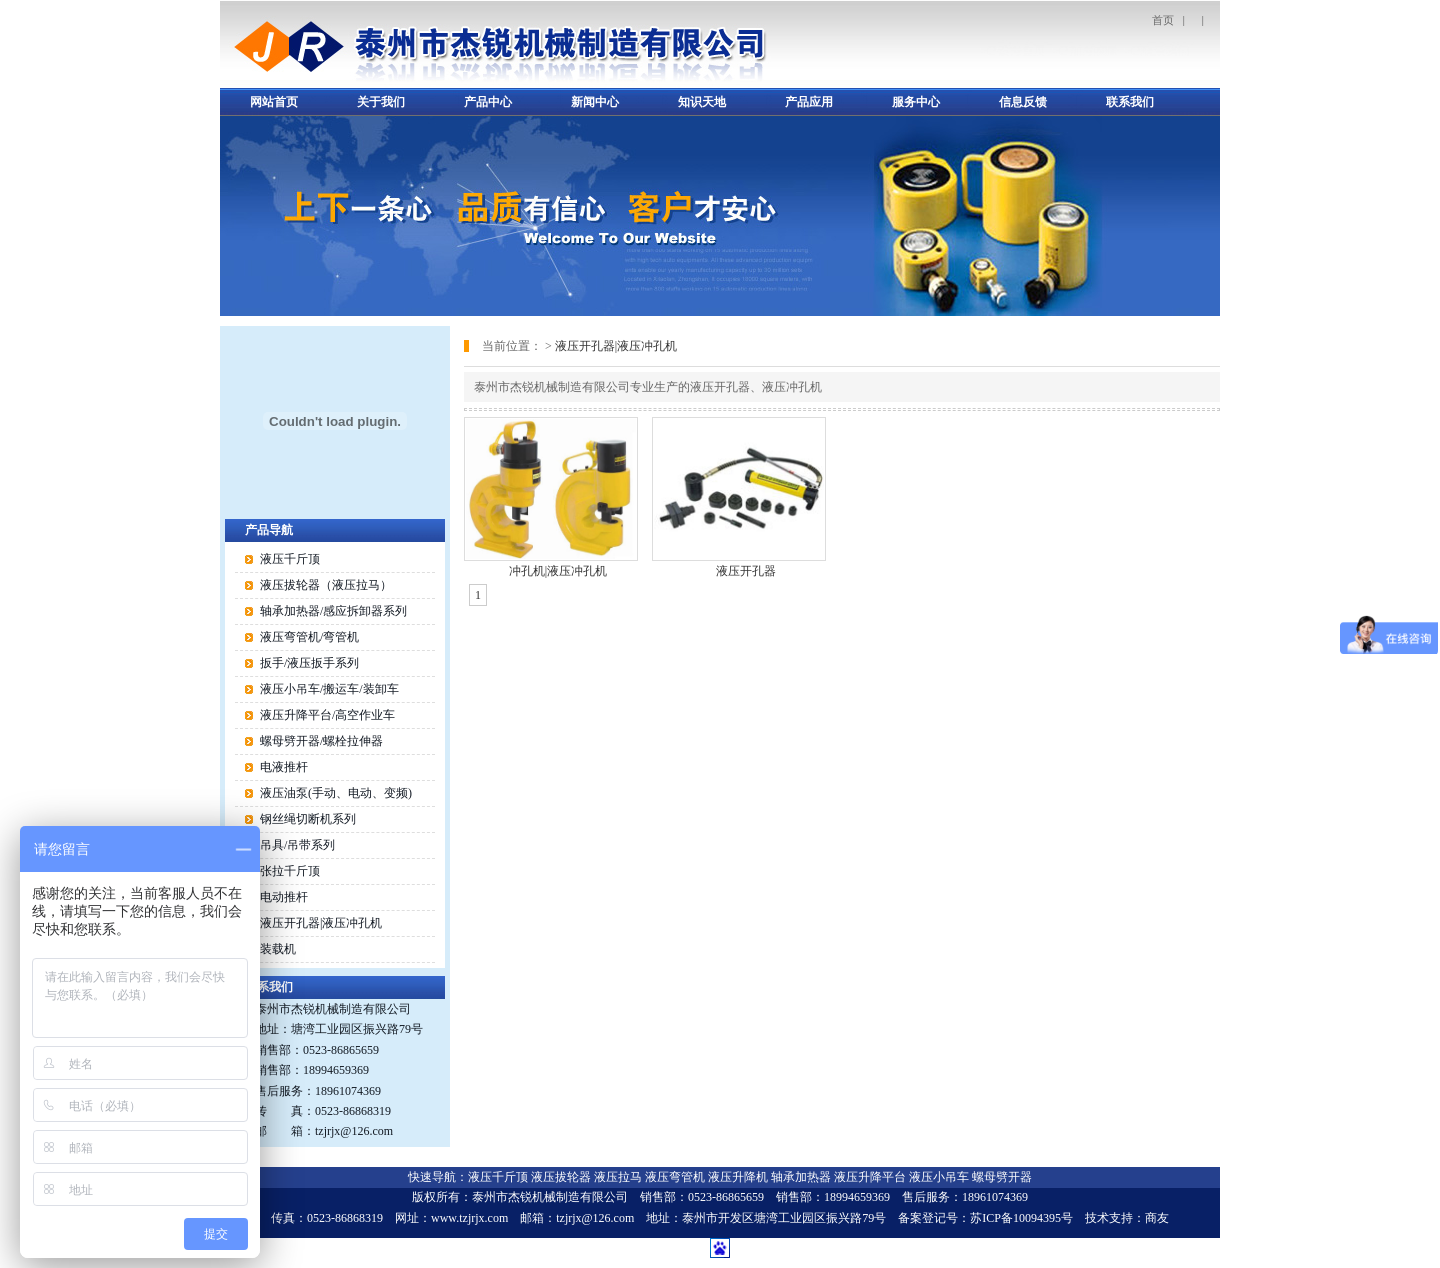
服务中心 (916, 102)
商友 (1157, 1218)
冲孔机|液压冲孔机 (558, 571)
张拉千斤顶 (290, 871)
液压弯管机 (675, 1177)
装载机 (278, 949)
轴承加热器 (801, 1177)
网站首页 (274, 102)
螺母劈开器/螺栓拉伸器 (321, 741)
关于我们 (381, 102)
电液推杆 (284, 767)
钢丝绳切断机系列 (308, 819)
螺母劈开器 (1002, 1177)
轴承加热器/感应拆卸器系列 (333, 611)
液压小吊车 (939, 1177)
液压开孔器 (746, 571)
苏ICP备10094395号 (1021, 1218)
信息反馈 (1023, 102)
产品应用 (809, 102)
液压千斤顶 (290, 559)
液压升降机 (738, 1177)
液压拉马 (618, 1177)
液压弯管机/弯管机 (309, 637)
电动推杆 (284, 897)
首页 (1163, 20)
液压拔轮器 (561, 1177)
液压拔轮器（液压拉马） (326, 585)
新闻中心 (595, 102)
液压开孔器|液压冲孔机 (616, 346)
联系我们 (1130, 102)
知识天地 (702, 102)
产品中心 (488, 102)
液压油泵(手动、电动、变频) (336, 793)
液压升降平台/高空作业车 (327, 715)
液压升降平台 (870, 1177)
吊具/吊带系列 (297, 845)
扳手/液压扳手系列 (309, 663)
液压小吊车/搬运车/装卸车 (329, 689)
